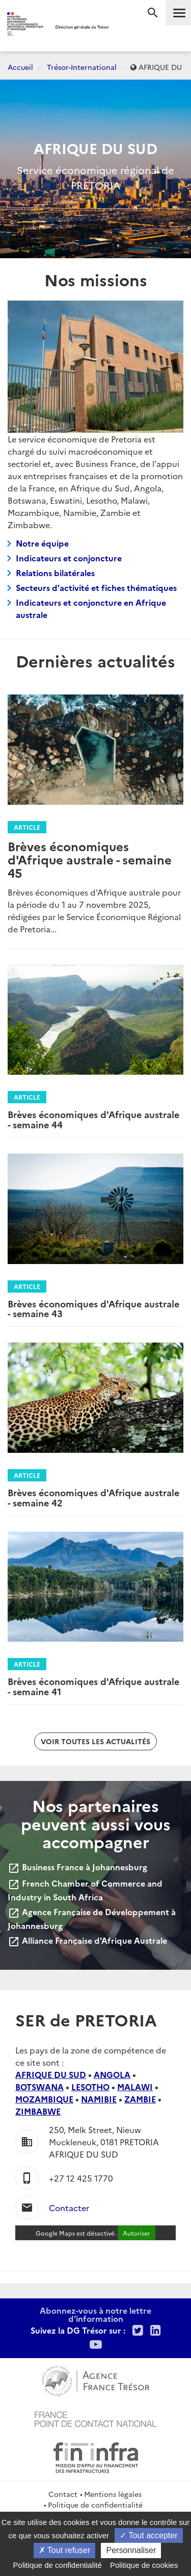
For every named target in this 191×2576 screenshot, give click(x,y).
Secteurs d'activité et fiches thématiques (96, 587)
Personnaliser (131, 2550)
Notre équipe (42, 543)
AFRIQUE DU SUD (50, 2074)
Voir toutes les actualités (95, 1741)
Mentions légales (113, 2494)
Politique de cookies (144, 2565)
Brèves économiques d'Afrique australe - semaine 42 (93, 1497)
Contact (62, 2494)
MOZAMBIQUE (44, 2098)
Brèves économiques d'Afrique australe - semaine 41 (93, 1686)
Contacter (69, 2207)
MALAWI (135, 2086)
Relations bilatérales (55, 572)
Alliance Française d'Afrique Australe (87, 1940)
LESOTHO (90, 2086)
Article (27, 827)
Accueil (20, 67)
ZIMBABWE (38, 2111)
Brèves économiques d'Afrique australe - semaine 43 (93, 1308)
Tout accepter (148, 2535)
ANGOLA (112, 2074)
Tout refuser (65, 2550)
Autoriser (136, 2232)
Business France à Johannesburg (77, 1866)
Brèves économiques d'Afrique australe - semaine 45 (90, 859)
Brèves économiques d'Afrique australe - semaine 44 (93, 1119)
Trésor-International (82, 67)
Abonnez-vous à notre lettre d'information (95, 2314)
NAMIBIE (99, 2098)
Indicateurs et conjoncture (69, 557)
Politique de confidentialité (95, 2504)
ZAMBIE (140, 2098)
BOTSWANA (39, 2086)
